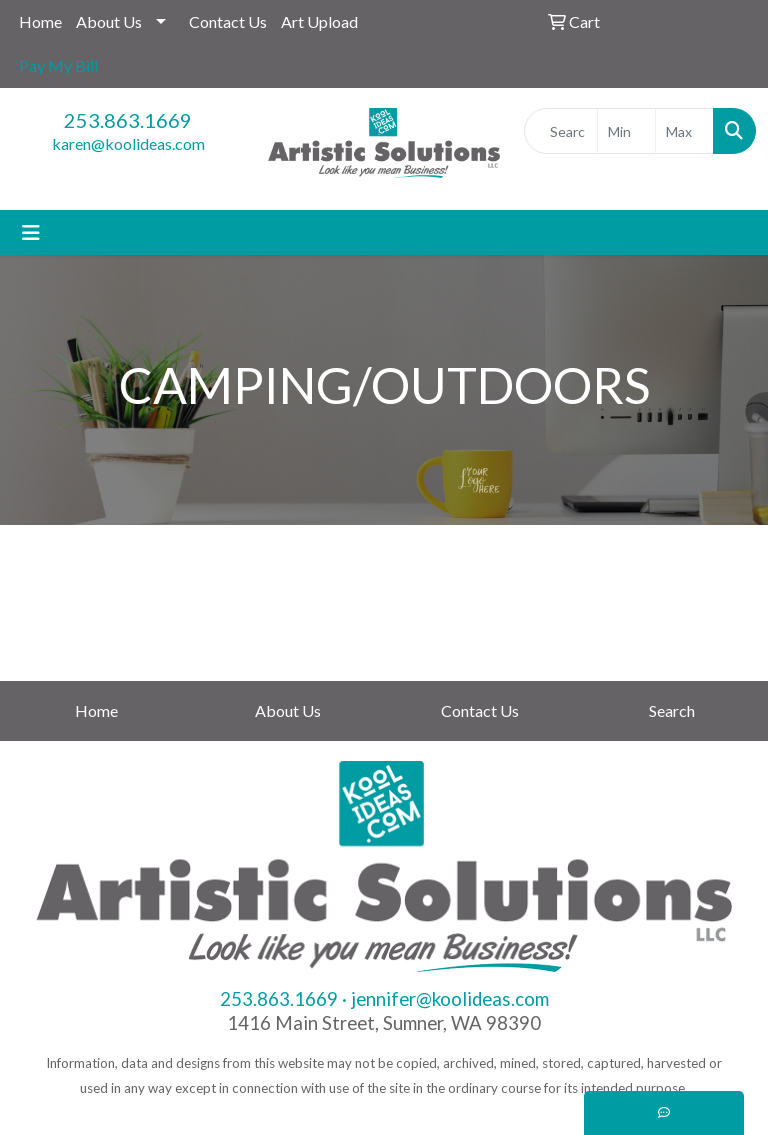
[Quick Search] (561, 131)
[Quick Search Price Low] (626, 131)
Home (40, 21)
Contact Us (228, 21)
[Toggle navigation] (31, 232)
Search (672, 710)
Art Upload (319, 21)
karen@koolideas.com (128, 143)
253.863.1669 (128, 120)
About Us (109, 21)
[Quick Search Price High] (684, 131)
